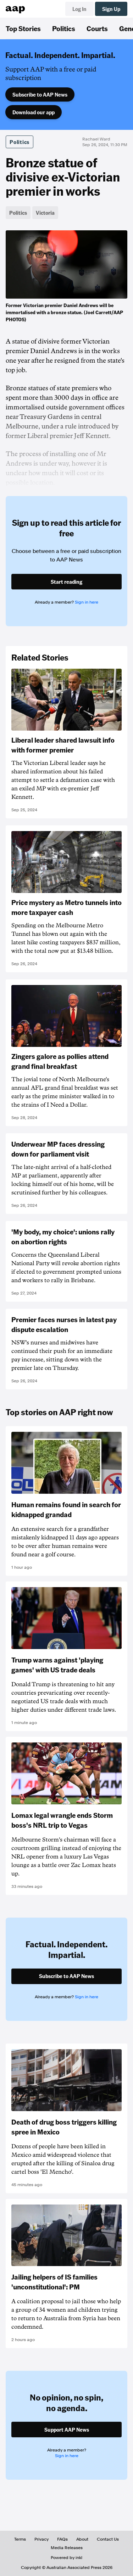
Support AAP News (66, 2429)
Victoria (45, 212)
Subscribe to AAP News (39, 94)
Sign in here (86, 602)
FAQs (62, 2539)
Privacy (41, 2539)
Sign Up (111, 8)
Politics (63, 28)
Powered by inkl (66, 2557)
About (82, 2539)
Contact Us (108, 2539)
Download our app (33, 112)
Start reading (66, 581)
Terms (20, 2539)
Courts (97, 28)
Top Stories (23, 28)
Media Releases (67, 2547)
